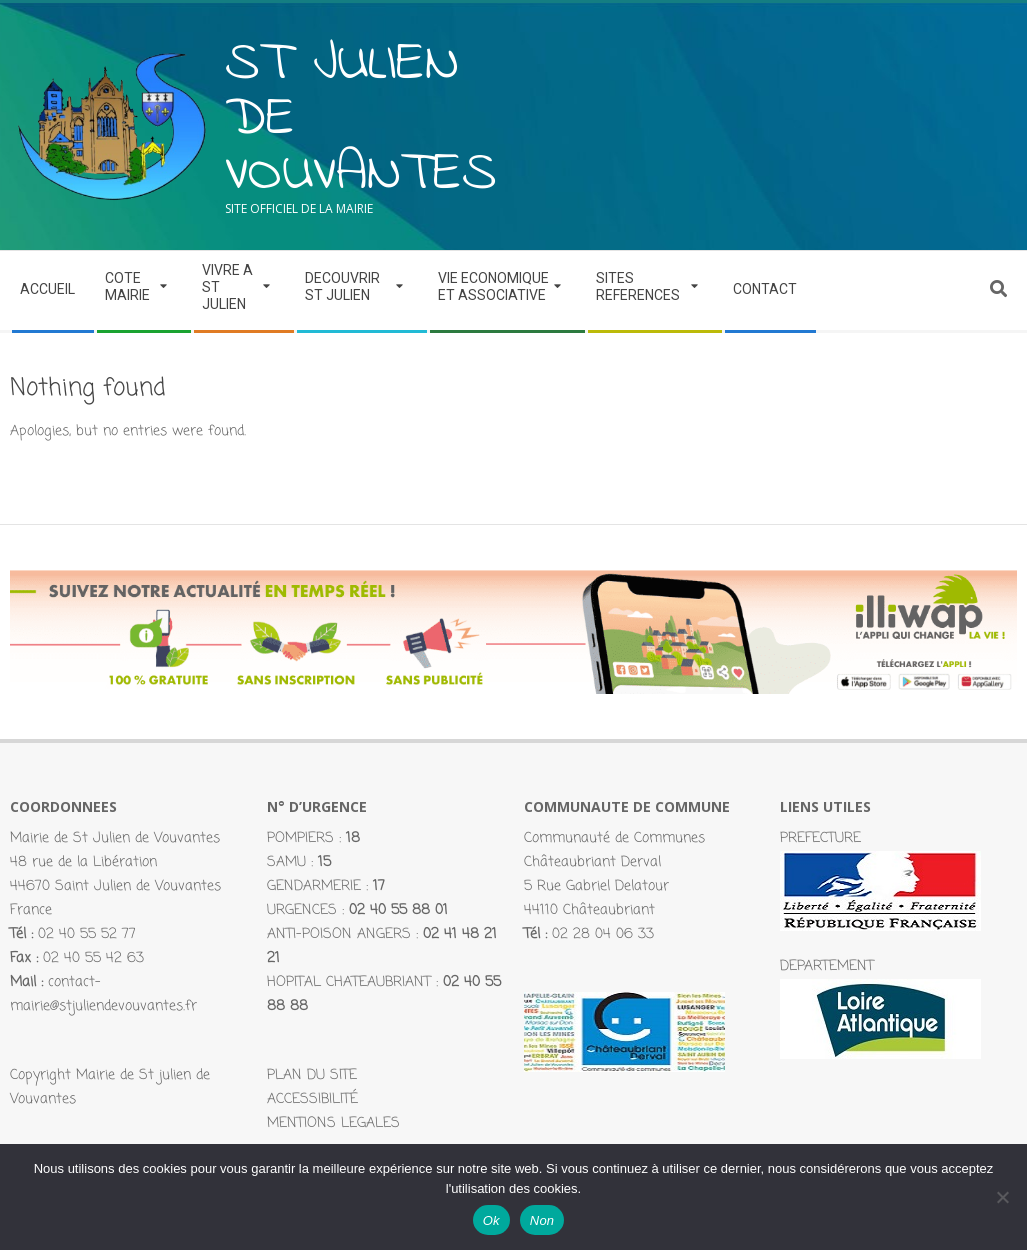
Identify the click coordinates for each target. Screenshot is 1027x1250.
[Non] (1002, 1197)
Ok (491, 1220)
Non (542, 1220)
